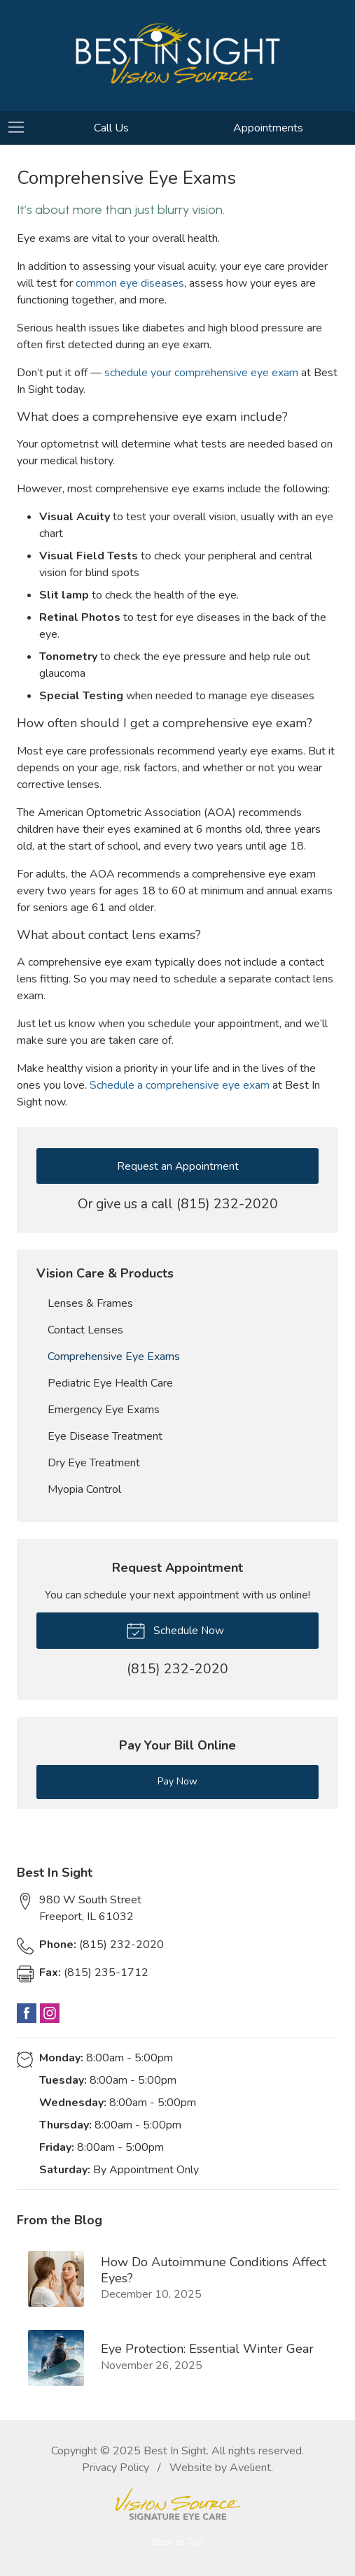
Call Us (111, 128)
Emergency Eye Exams (104, 1409)
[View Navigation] (21, 128)
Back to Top (178, 2542)
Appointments (268, 128)
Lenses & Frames (90, 1303)
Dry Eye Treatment (94, 1463)
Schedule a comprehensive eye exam (180, 1085)
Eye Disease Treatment (105, 1436)
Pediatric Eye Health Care (110, 1383)
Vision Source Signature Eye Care (178, 2503)
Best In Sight (175, 2451)
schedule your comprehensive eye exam (201, 372)
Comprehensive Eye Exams (114, 1356)
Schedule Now (175, 1630)
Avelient (250, 2467)
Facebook (26, 2013)
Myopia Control (84, 1489)
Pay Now (177, 1781)
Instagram (50, 2013)
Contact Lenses (85, 1330)
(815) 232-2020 (227, 1204)
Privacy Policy (115, 2467)
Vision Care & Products (105, 1273)
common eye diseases (130, 283)
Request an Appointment (178, 1166)
